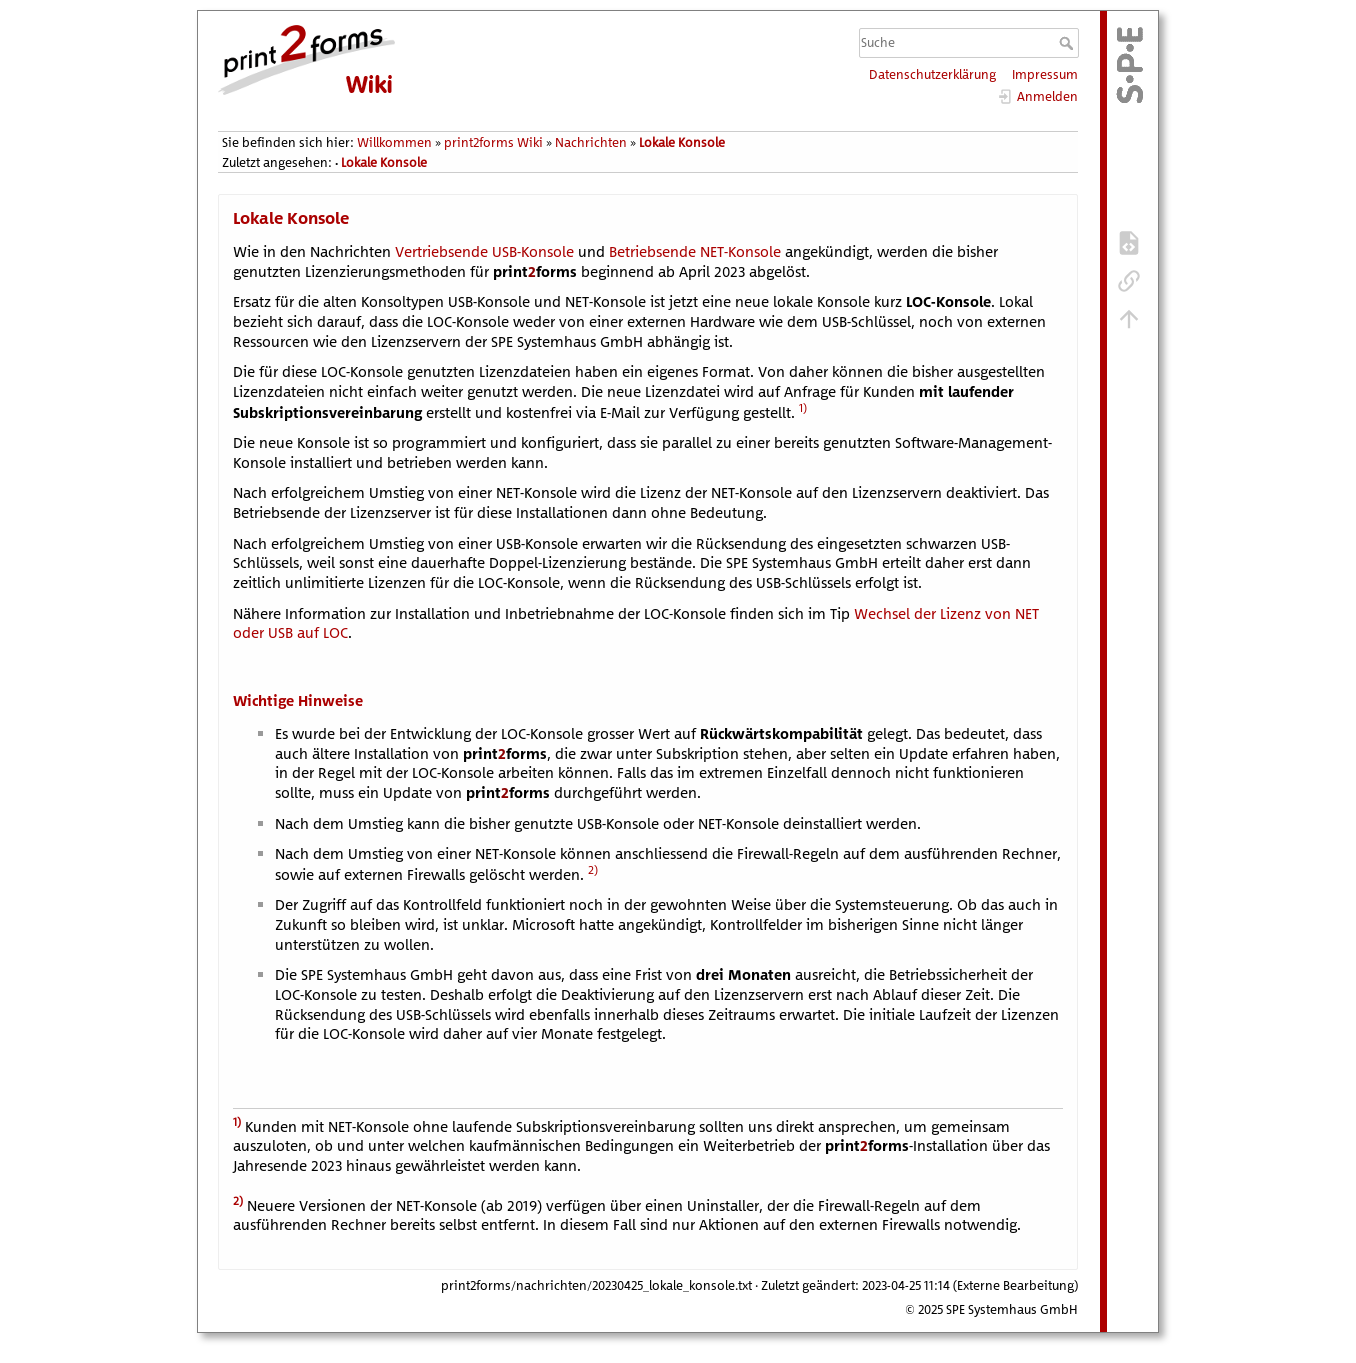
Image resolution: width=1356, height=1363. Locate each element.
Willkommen (394, 142)
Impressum (1045, 74)
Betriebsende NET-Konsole (695, 251)
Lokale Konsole (682, 142)
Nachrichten (591, 142)
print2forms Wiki (493, 142)
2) (593, 869)
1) (803, 407)
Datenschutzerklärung (932, 74)
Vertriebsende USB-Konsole (484, 251)
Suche (1068, 43)
